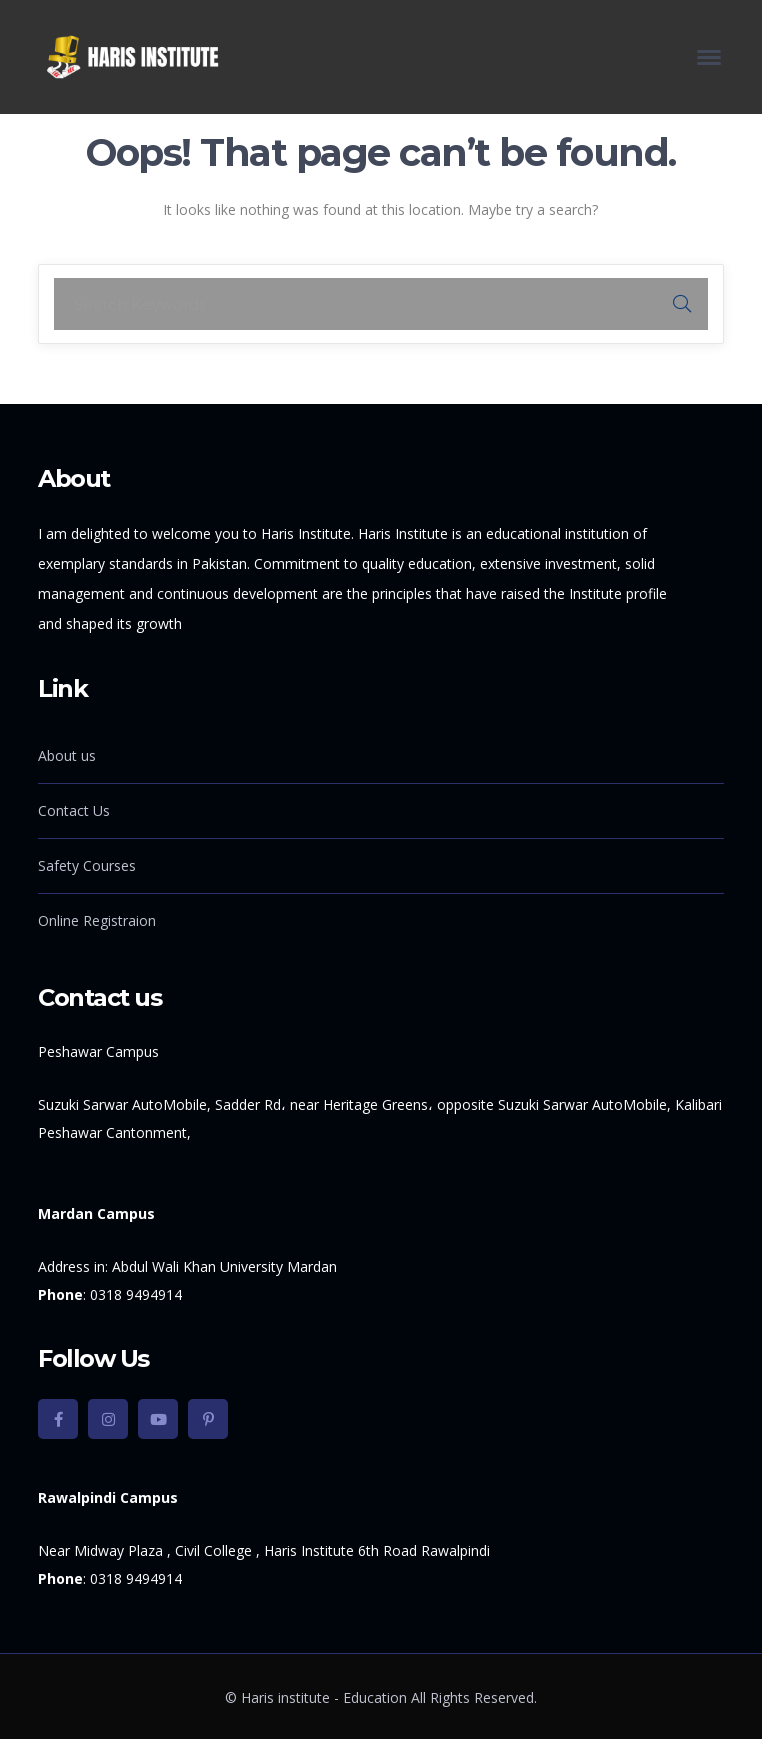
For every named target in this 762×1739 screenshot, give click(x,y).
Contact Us (74, 810)
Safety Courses (87, 865)
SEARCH (682, 304)
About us (67, 755)
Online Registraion (97, 920)
